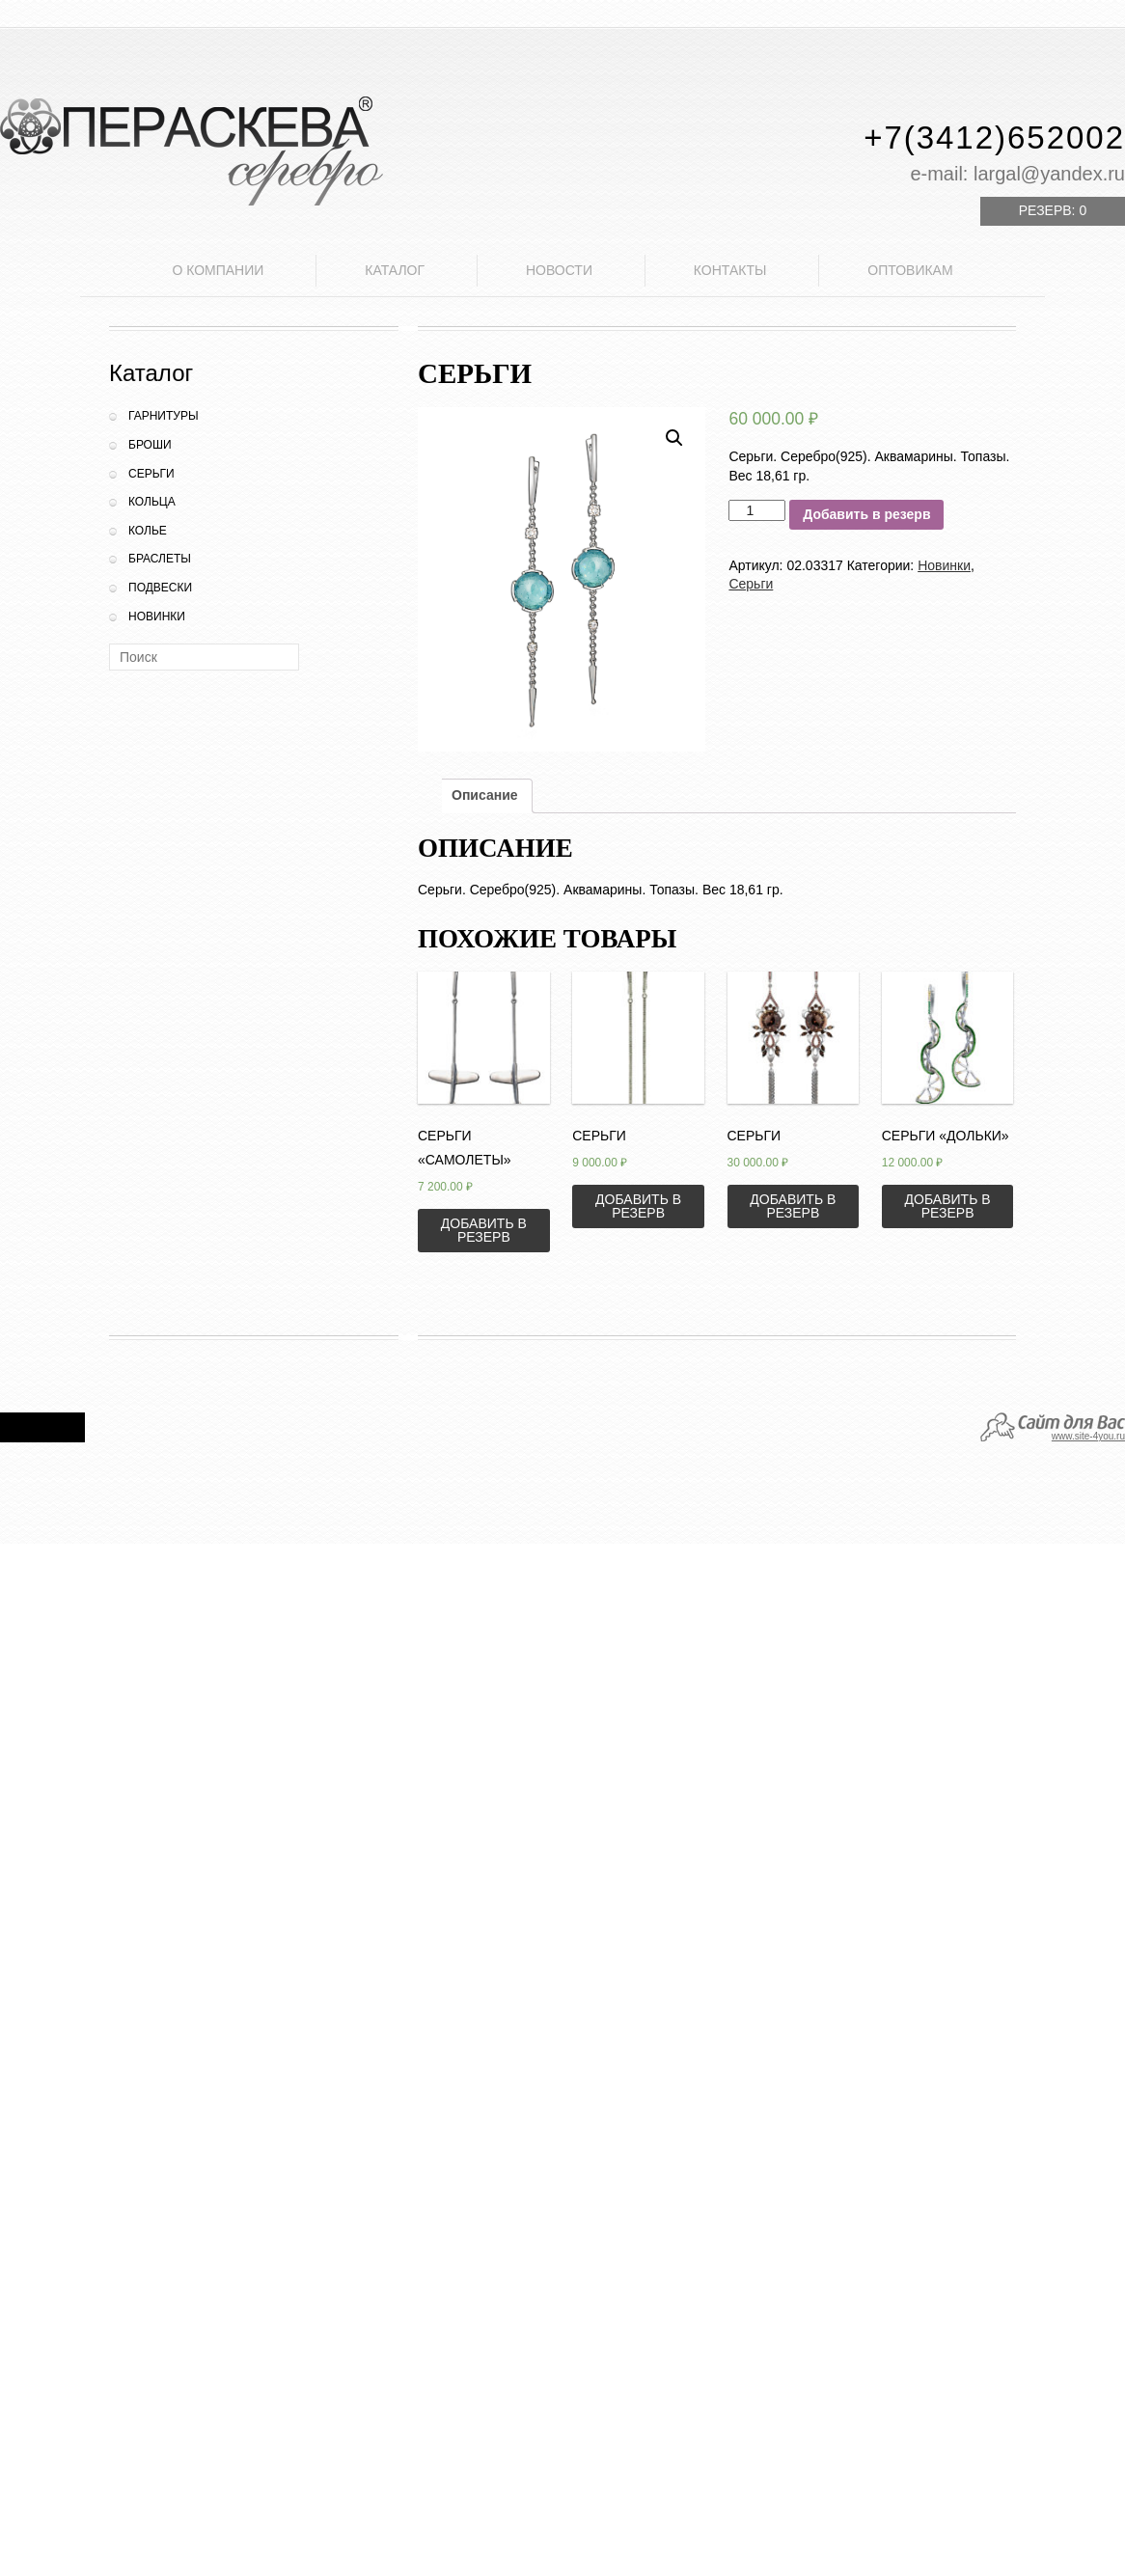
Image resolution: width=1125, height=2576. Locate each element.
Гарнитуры (163, 416)
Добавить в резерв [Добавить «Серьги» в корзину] (638, 1206)
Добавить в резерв (866, 514)
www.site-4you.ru (1088, 1436)
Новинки (156, 616)
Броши (150, 445)
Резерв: (1052, 210)
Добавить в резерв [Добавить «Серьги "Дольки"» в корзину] (948, 1206)
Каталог (395, 270)
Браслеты (159, 558)
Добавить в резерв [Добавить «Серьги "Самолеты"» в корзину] (484, 1230)
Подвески (160, 587)
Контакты (730, 270)
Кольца (152, 501)
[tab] (485, 796)
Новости (559, 270)
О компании (217, 270)
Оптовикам (909, 270)
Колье (147, 530)
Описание (485, 795)
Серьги (151, 473)
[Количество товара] (756, 510)
